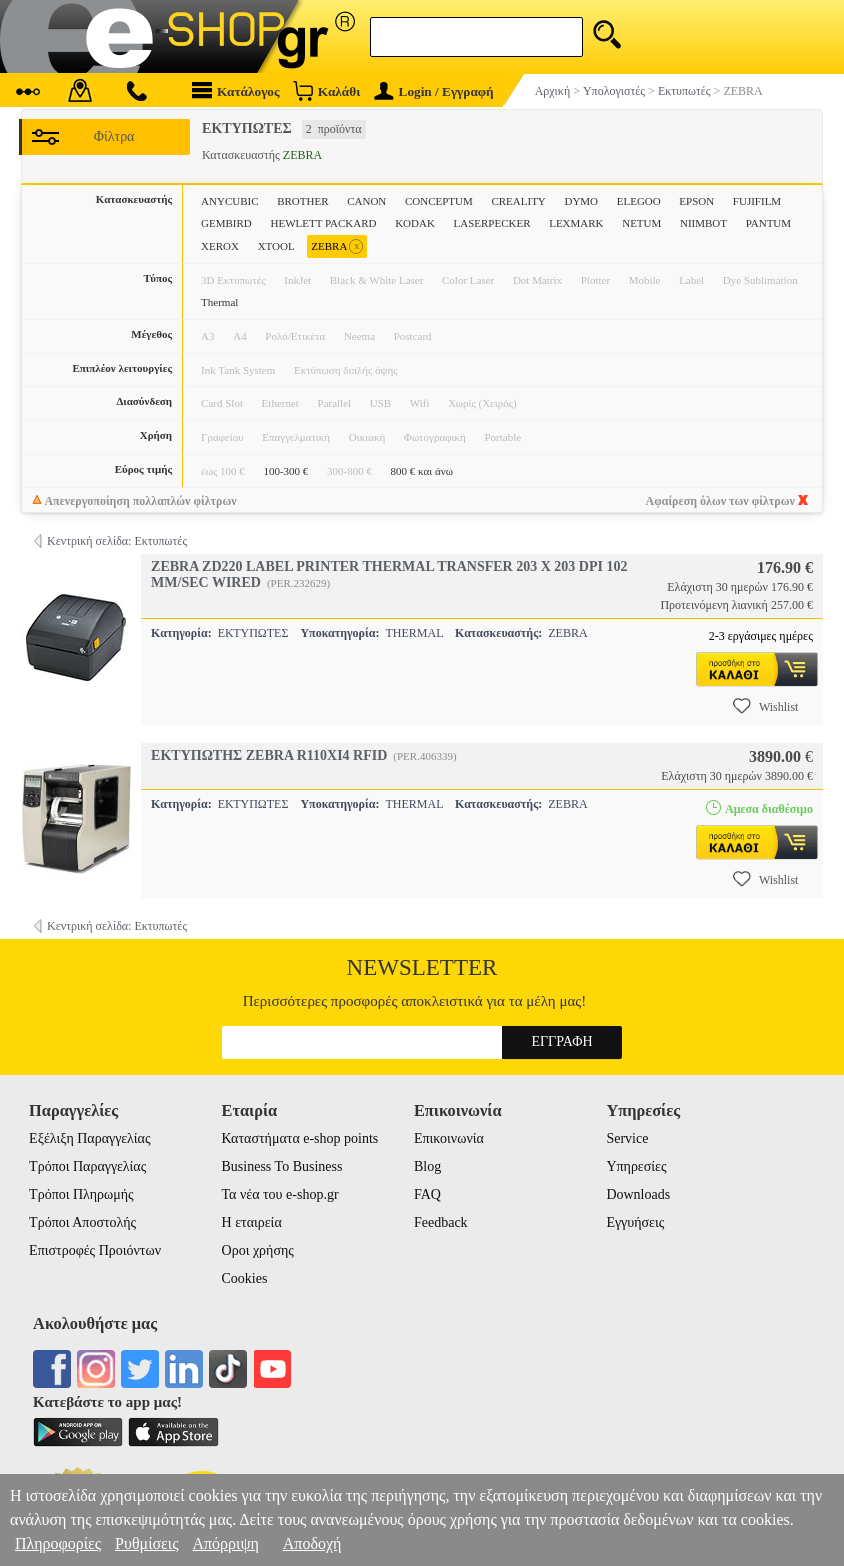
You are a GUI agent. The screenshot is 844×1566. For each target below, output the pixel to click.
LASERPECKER (492, 223)
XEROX (220, 246)
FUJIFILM (757, 201)
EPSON (696, 201)
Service (627, 1138)
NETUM (641, 223)
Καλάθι (326, 90)
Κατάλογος (236, 90)
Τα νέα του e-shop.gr (280, 1194)
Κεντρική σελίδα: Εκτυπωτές (117, 541)
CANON (366, 201)
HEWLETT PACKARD (323, 223)
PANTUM (768, 223)
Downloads (638, 1194)
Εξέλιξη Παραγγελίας (89, 1138)
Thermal (219, 302)
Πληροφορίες (58, 1543)
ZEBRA (337, 246)
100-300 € (285, 471)
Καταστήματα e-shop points (300, 1138)
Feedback (441, 1222)
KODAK (415, 223)
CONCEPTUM (439, 201)
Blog (427, 1166)
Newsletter (422, 967)
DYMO (581, 201)
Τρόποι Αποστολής (82, 1222)
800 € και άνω (422, 471)
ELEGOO (639, 201)
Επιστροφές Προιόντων (95, 1250)
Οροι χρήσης (258, 1250)
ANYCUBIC (229, 201)
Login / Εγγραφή (434, 91)
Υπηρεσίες (636, 1166)
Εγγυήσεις (635, 1222)
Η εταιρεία (252, 1222)
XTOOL (276, 246)
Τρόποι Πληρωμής (81, 1194)
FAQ (427, 1194)
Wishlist (766, 706)
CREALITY (518, 201)
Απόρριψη (225, 1543)
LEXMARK (576, 223)
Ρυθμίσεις (146, 1543)
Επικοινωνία (449, 1138)
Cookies (245, 1278)
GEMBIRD (226, 223)
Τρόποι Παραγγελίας (87, 1166)
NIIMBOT (703, 223)
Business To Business (282, 1166)
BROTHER (302, 201)
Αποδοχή (312, 1543)
